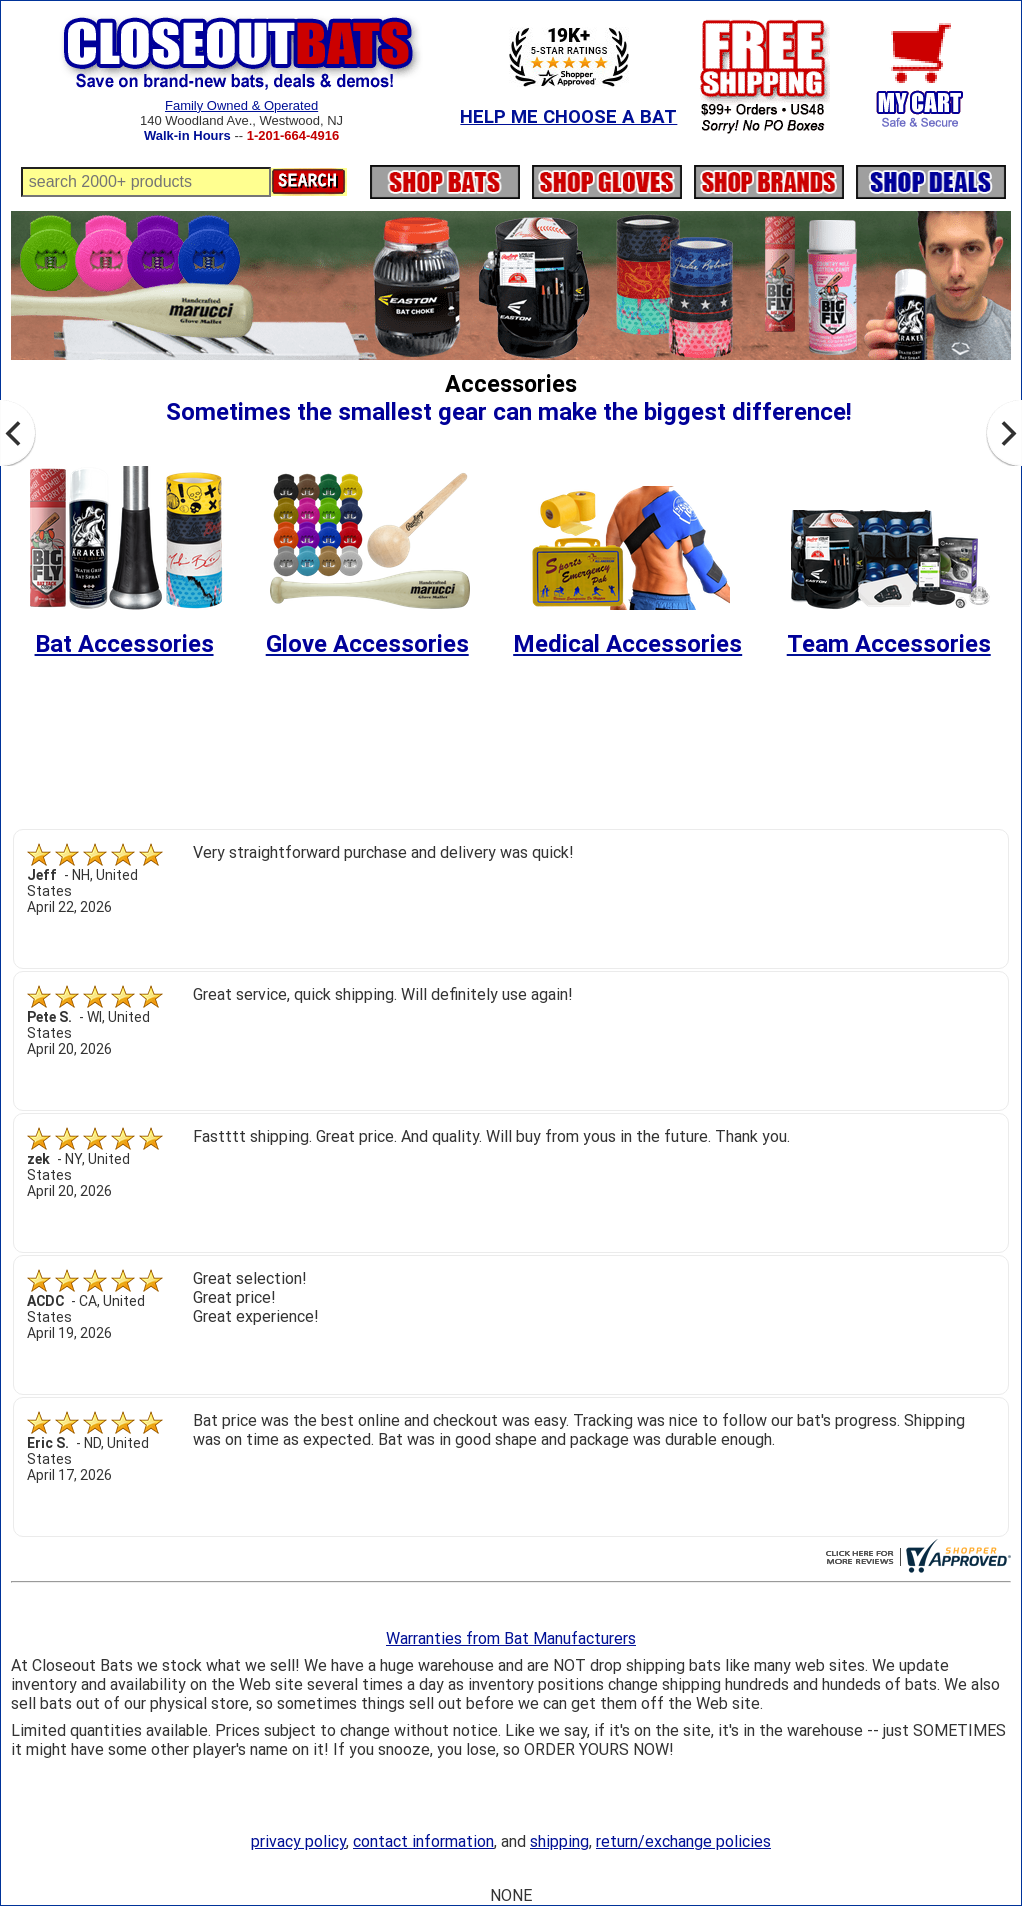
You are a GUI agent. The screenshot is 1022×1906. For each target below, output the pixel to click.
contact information (423, 1841)
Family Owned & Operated (241, 105)
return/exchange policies (683, 1841)
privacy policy (298, 1841)
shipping (559, 1841)
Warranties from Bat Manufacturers (511, 1638)
